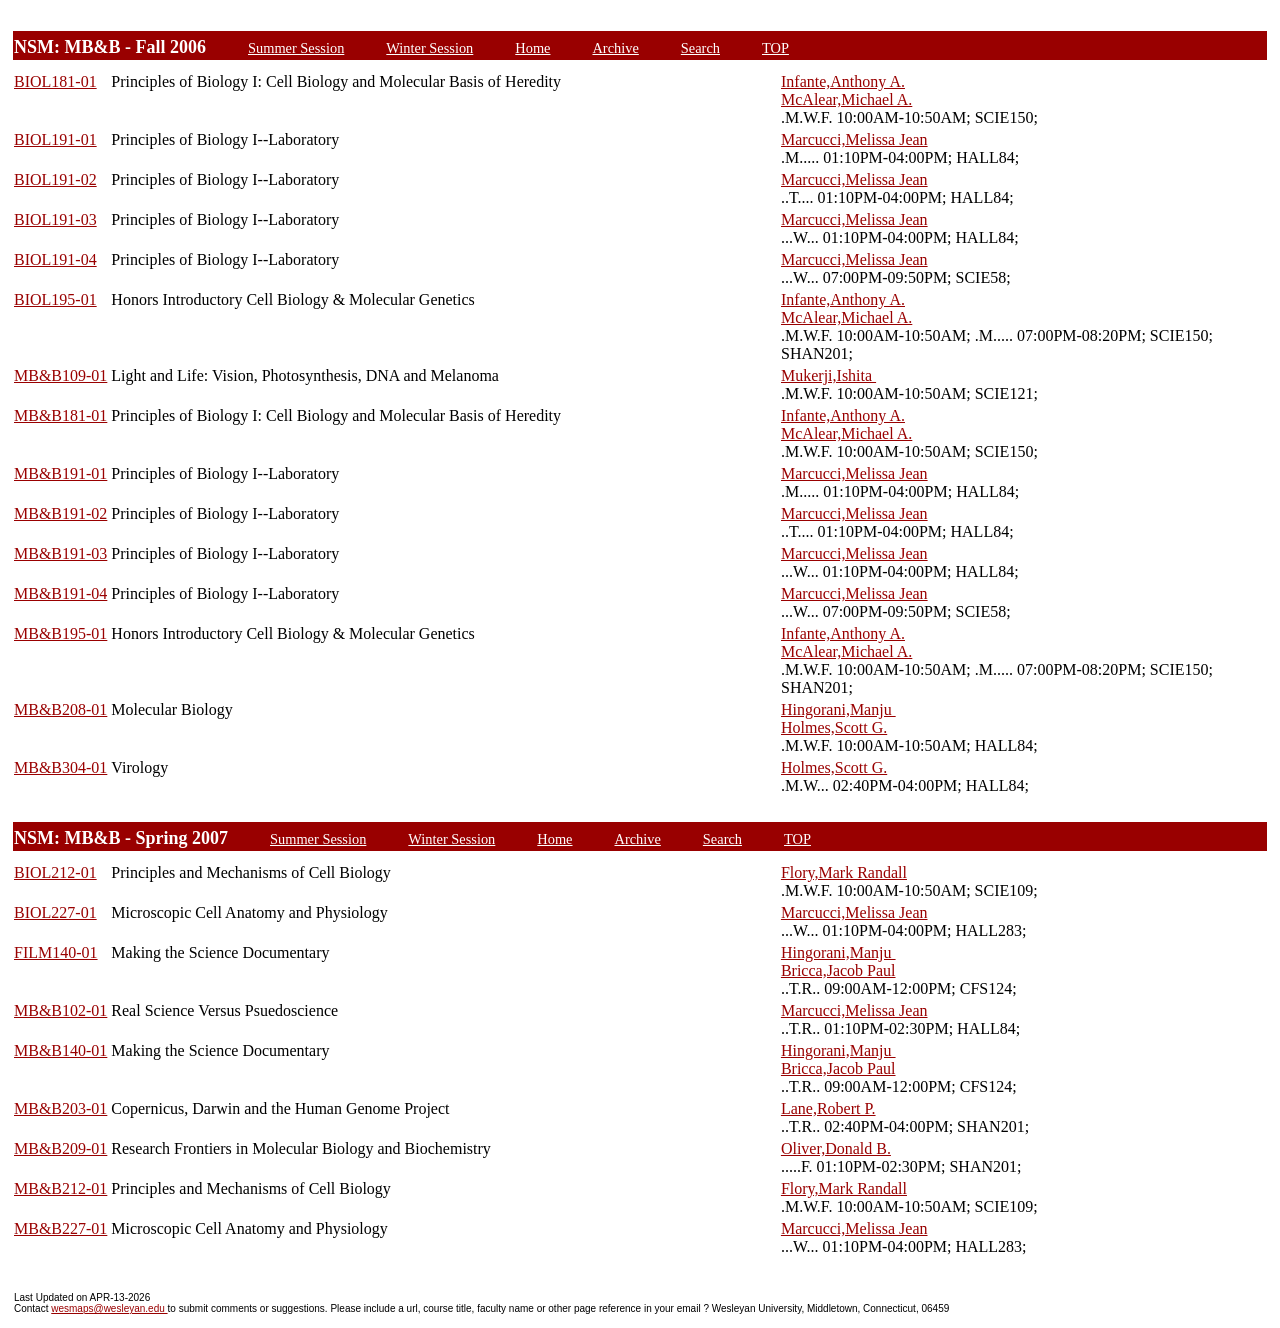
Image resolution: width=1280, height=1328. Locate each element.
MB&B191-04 (60, 593)
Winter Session (429, 48)
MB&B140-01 (60, 1050)
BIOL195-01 (55, 299)
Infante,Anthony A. (843, 81)
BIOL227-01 (55, 912)
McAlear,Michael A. (846, 99)
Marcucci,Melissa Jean (854, 139)
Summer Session (296, 48)
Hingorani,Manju (838, 709)
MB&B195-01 (60, 633)
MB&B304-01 (60, 767)
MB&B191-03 (60, 553)
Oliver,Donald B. (836, 1148)
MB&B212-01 (60, 1188)
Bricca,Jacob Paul (838, 970)
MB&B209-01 (60, 1148)
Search (700, 48)
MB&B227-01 (60, 1228)
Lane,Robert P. (828, 1108)
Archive (615, 48)
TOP (775, 48)
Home (532, 48)
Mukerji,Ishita (828, 375)
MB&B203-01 (60, 1108)
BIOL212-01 (55, 872)
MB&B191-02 (60, 513)
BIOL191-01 (55, 139)
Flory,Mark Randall (844, 872)
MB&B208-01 (60, 709)
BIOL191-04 (55, 259)
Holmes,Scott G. (834, 727)
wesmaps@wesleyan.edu (109, 1308)
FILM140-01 (56, 952)
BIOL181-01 (55, 81)
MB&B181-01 (60, 415)
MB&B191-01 (60, 473)
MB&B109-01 (60, 375)
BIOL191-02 (55, 179)
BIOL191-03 (55, 219)
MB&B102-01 (60, 1010)
